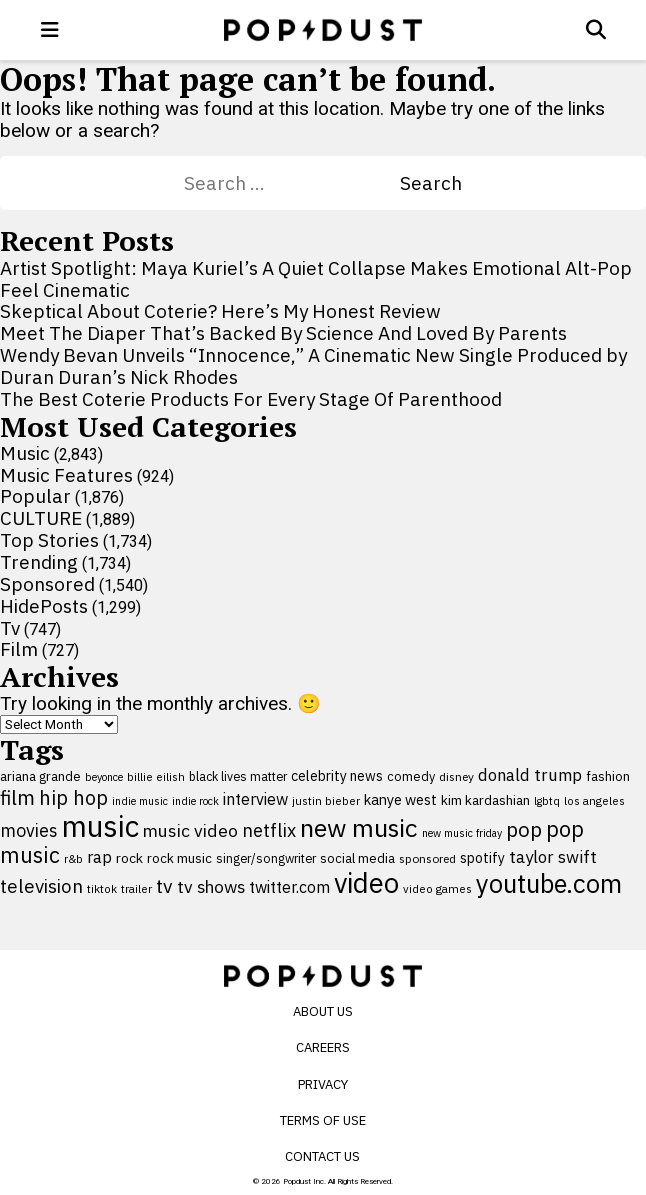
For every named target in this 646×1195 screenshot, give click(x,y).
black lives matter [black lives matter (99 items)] (238, 776)
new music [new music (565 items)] (359, 827)
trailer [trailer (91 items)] (136, 888)
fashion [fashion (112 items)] (608, 776)
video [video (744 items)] (366, 883)
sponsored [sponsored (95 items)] (427, 858)
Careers (323, 1047)
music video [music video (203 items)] (190, 830)
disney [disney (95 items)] (456, 776)
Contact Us (322, 1156)
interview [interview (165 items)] (255, 799)
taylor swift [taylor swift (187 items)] (553, 857)
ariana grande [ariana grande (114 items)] (40, 776)
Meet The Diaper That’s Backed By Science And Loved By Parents (283, 333)
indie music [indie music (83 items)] (140, 801)
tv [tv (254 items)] (164, 885)
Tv (10, 628)
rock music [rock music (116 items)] (179, 858)
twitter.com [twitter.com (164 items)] (289, 887)
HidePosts (44, 606)
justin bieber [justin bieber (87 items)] (326, 801)
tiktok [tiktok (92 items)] (102, 888)
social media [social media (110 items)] (357, 858)
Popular (35, 496)
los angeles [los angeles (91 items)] (594, 800)
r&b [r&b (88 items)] (73, 858)
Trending (39, 562)
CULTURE (41, 518)
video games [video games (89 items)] (437, 888)
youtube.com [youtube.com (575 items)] (549, 883)
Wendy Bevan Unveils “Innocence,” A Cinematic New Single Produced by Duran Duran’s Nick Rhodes (313, 366)
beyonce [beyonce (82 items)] (104, 777)
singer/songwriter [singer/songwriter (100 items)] (266, 858)
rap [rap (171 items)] (99, 857)
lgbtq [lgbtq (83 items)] (547, 801)
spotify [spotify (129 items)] (482, 857)
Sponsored (47, 584)
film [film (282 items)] (17, 797)
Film (19, 649)
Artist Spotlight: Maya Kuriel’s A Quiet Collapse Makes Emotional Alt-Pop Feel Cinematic (316, 279)
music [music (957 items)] (100, 826)
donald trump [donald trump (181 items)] (530, 775)
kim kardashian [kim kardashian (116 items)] (485, 800)
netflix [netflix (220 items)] (269, 830)
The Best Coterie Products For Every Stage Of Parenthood (251, 399)
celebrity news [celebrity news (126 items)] (337, 776)
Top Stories (49, 540)
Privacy (323, 1084)
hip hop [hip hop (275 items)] (73, 797)
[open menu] (50, 30)
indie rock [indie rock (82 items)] (195, 801)
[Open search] (596, 30)
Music (25, 453)
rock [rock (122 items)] (129, 858)
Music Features (66, 475)
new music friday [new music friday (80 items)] (462, 833)
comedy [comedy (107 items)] (411, 776)
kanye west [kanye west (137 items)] (400, 799)
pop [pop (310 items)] (524, 829)
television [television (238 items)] (41, 886)
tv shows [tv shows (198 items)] (211, 886)
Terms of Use (323, 1120)
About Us (323, 1011)
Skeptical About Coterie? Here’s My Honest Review (220, 311)
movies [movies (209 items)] (29, 830)
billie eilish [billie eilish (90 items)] (156, 776)
